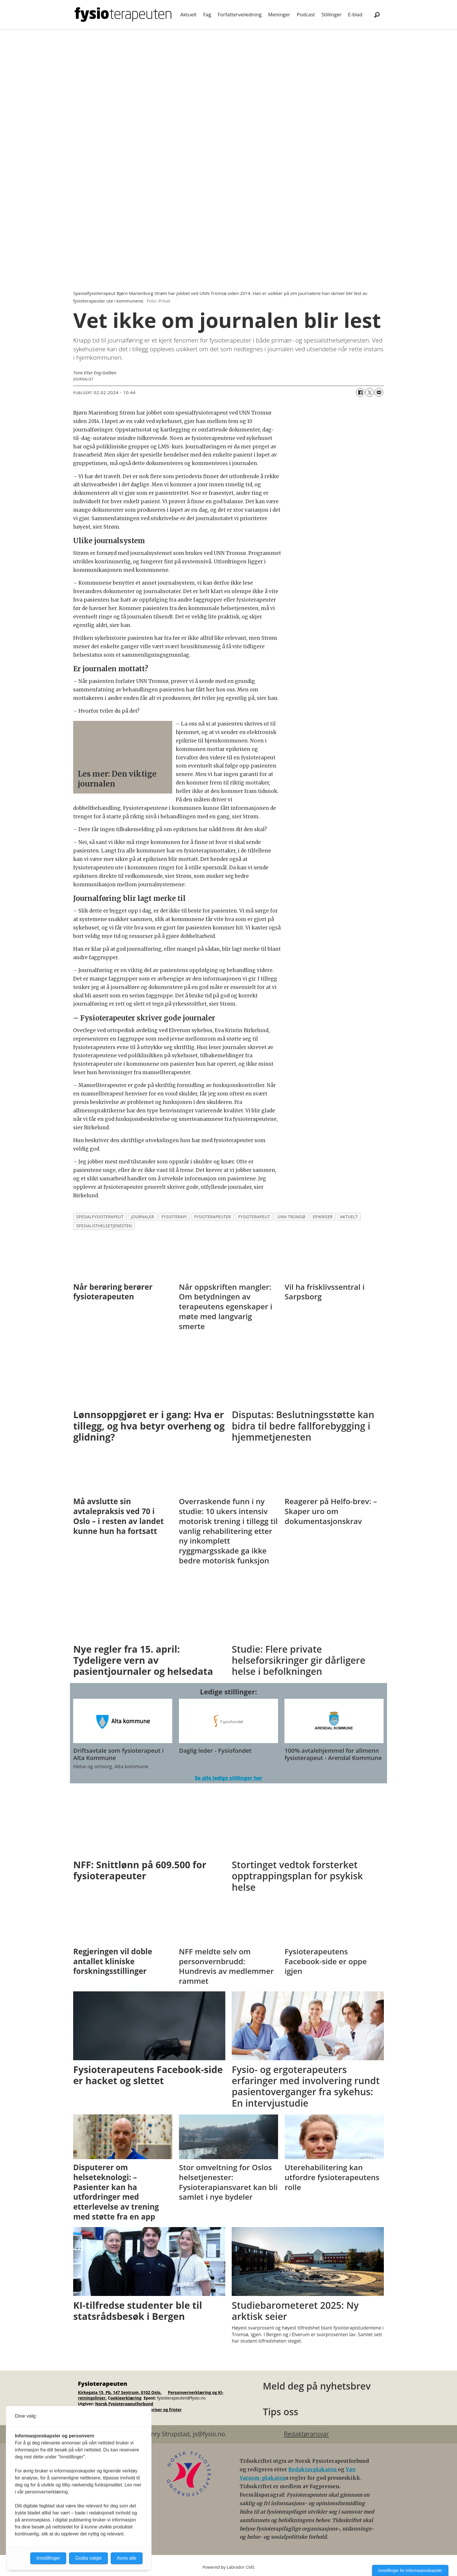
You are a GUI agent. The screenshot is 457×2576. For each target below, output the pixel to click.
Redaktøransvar (306, 2434)
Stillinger (331, 14)
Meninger (279, 14)
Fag (207, 14)
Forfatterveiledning (240, 14)
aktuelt (349, 1216)
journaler (142, 1216)
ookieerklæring (126, 2398)
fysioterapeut (254, 1216)
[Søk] (377, 14)
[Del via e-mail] (379, 392)
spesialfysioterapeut (100, 1216)
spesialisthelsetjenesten (104, 1225)
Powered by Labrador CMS (228, 2567)
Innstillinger (48, 2558)
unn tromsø (291, 1216)
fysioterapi (174, 1216)
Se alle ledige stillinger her (228, 1778)
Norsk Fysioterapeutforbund (124, 2404)
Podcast (306, 14)
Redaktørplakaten (313, 2469)
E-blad (355, 14)
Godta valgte (88, 2558)
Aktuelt (188, 14)
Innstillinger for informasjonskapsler (410, 2570)
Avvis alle (126, 2558)
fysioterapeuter (212, 1216)
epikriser (323, 1216)
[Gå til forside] (123, 14)
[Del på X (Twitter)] (369, 392)
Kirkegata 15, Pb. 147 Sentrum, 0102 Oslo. (119, 2392)
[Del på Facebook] (360, 392)
